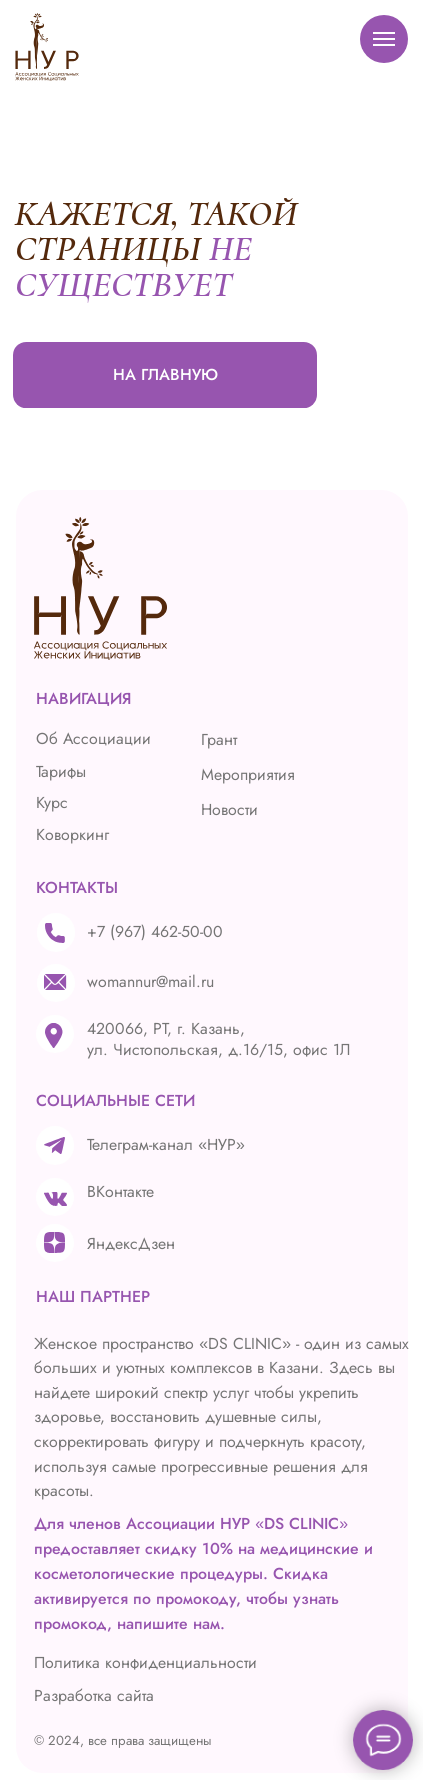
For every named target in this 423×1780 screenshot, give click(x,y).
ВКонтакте (120, 1191)
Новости (229, 809)
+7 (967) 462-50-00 (155, 931)
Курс (52, 802)
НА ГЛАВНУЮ (165, 374)
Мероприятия (248, 774)
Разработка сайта (94, 1695)
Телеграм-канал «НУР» (166, 1144)
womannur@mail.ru (150, 981)
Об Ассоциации (93, 738)
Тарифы (61, 771)
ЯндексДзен (131, 1243)
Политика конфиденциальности (145, 1662)
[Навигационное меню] (384, 39)
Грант (219, 739)
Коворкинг (72, 834)
